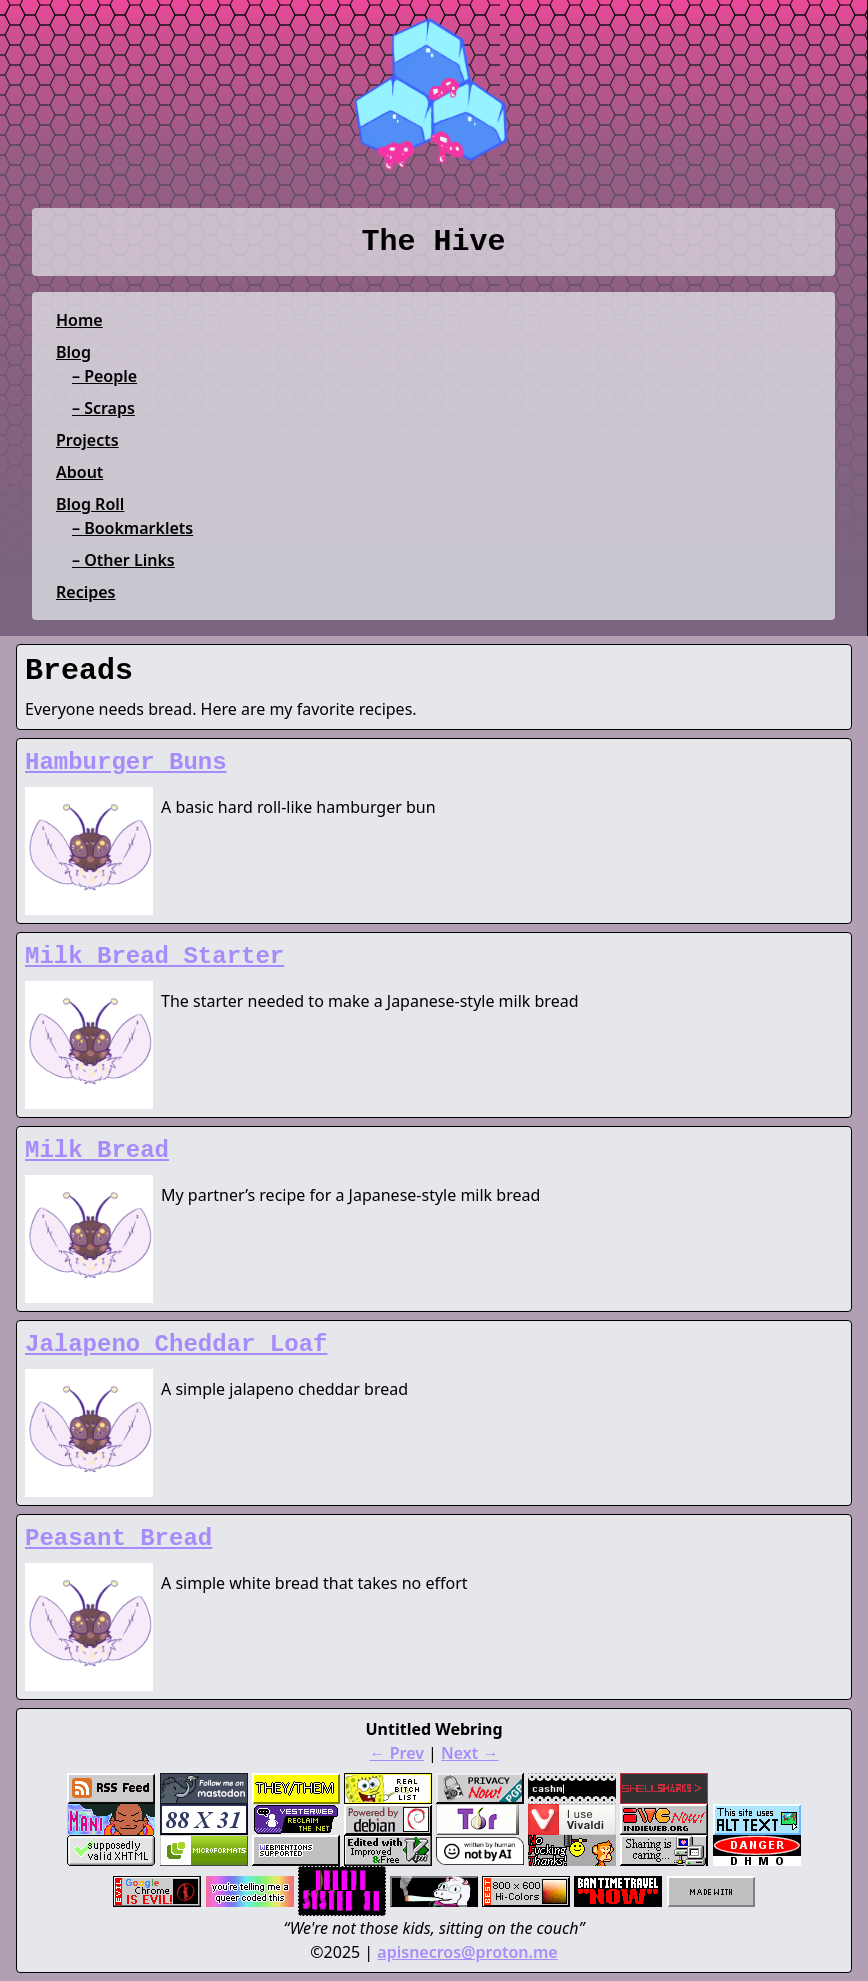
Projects (87, 440)
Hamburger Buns (126, 762)
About (79, 472)
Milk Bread (97, 1150)
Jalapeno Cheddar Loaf (176, 1344)
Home (79, 320)
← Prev (397, 1753)
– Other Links (123, 560)
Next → (469, 1753)
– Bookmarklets (132, 528)
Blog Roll (90, 504)
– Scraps (103, 408)
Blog (73, 352)
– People (104, 376)
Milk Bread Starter (154, 956)
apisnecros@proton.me (467, 1952)
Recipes (85, 592)
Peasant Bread (118, 1538)
